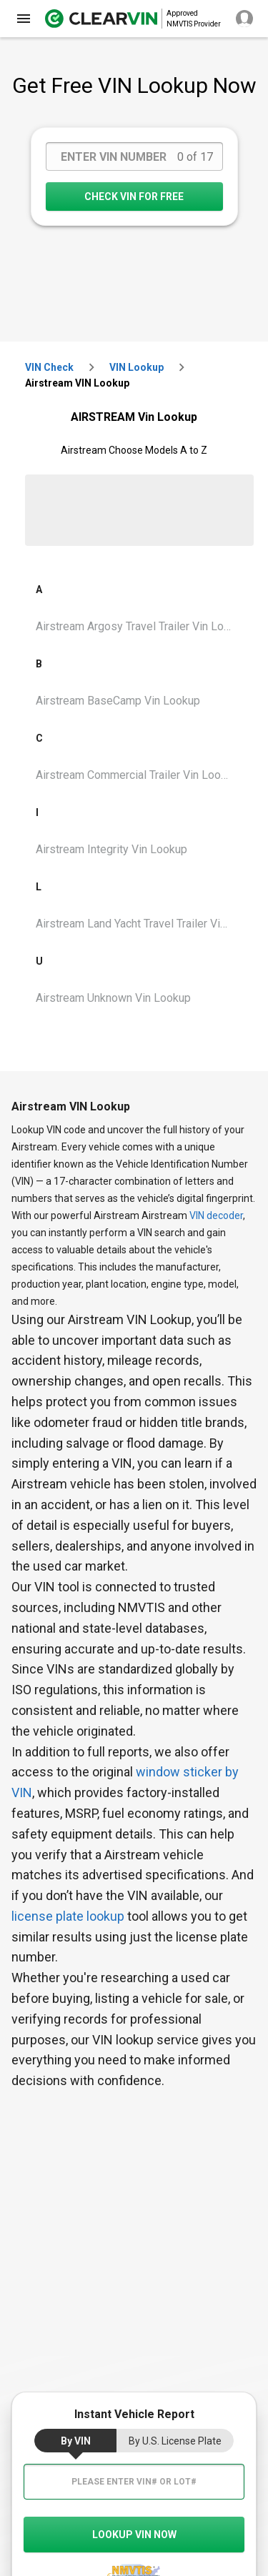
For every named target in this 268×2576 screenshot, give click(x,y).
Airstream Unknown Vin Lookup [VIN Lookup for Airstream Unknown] (113, 998)
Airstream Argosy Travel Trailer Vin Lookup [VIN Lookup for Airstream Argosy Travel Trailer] (139, 626)
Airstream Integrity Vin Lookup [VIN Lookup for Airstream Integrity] (111, 849)
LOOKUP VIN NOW (134, 2534)
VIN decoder (216, 1215)
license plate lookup (67, 1916)
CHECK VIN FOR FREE (134, 196)
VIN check (49, 367)
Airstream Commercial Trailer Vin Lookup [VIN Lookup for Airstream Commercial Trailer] (137, 775)
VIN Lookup (136, 367)
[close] (23, 18)
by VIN (76, 2441)
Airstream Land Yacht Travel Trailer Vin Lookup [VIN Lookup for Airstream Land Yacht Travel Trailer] (139, 923)
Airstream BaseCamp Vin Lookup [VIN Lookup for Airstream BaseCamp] (118, 700)
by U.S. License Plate (175, 2441)
